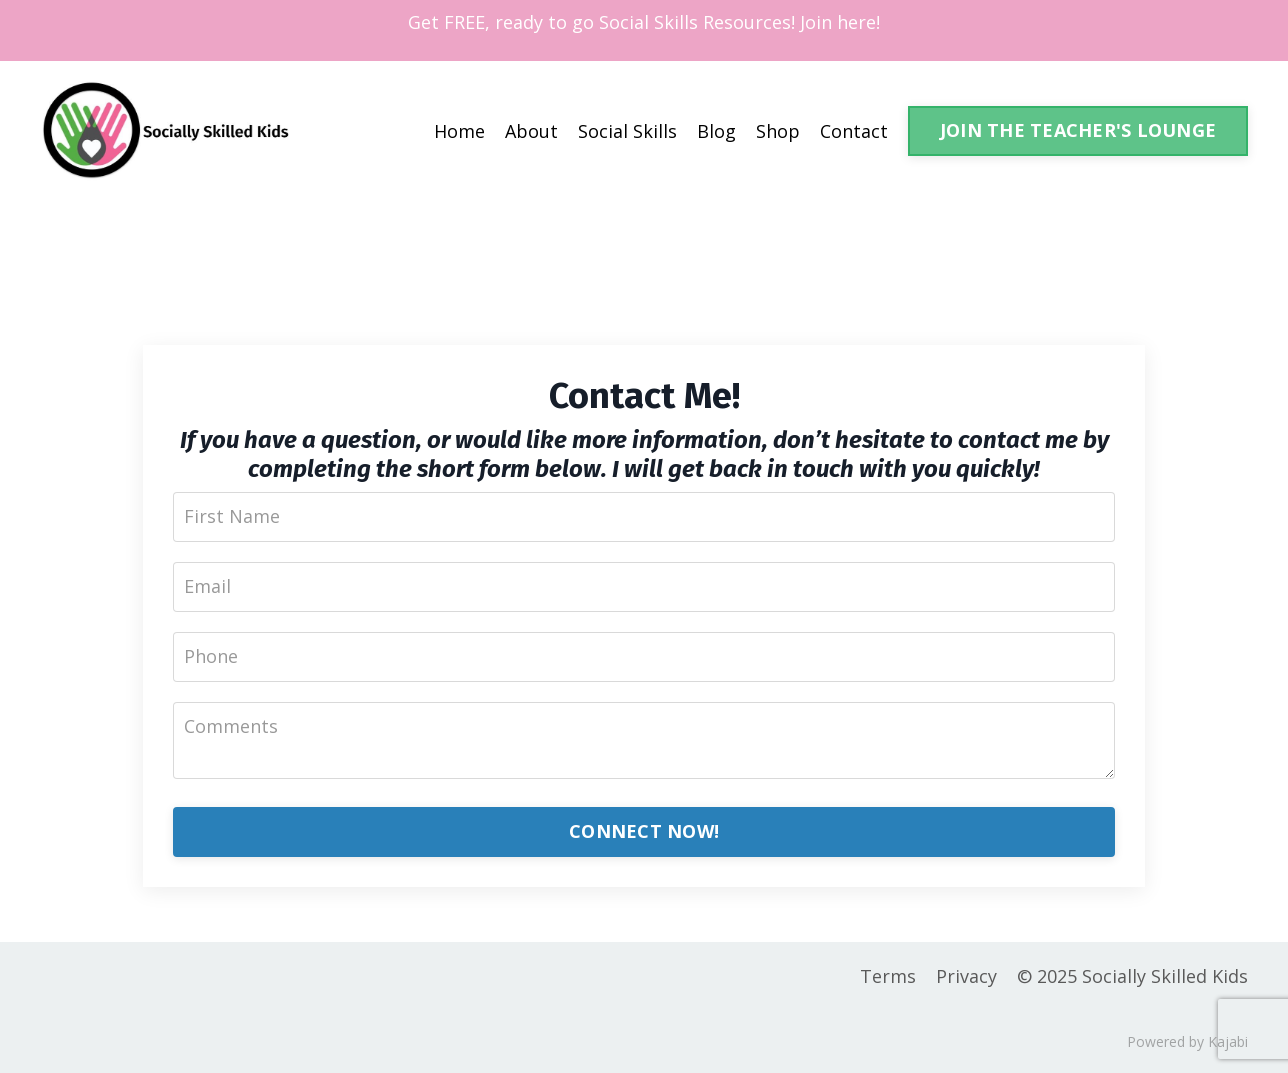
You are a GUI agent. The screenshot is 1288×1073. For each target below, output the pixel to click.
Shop (778, 131)
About (531, 131)
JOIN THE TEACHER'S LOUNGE (1078, 130)
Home (459, 131)
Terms (888, 976)
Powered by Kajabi (1187, 1041)
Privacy (966, 976)
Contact (854, 131)
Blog (716, 131)
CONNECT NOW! (644, 831)
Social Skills (627, 131)
